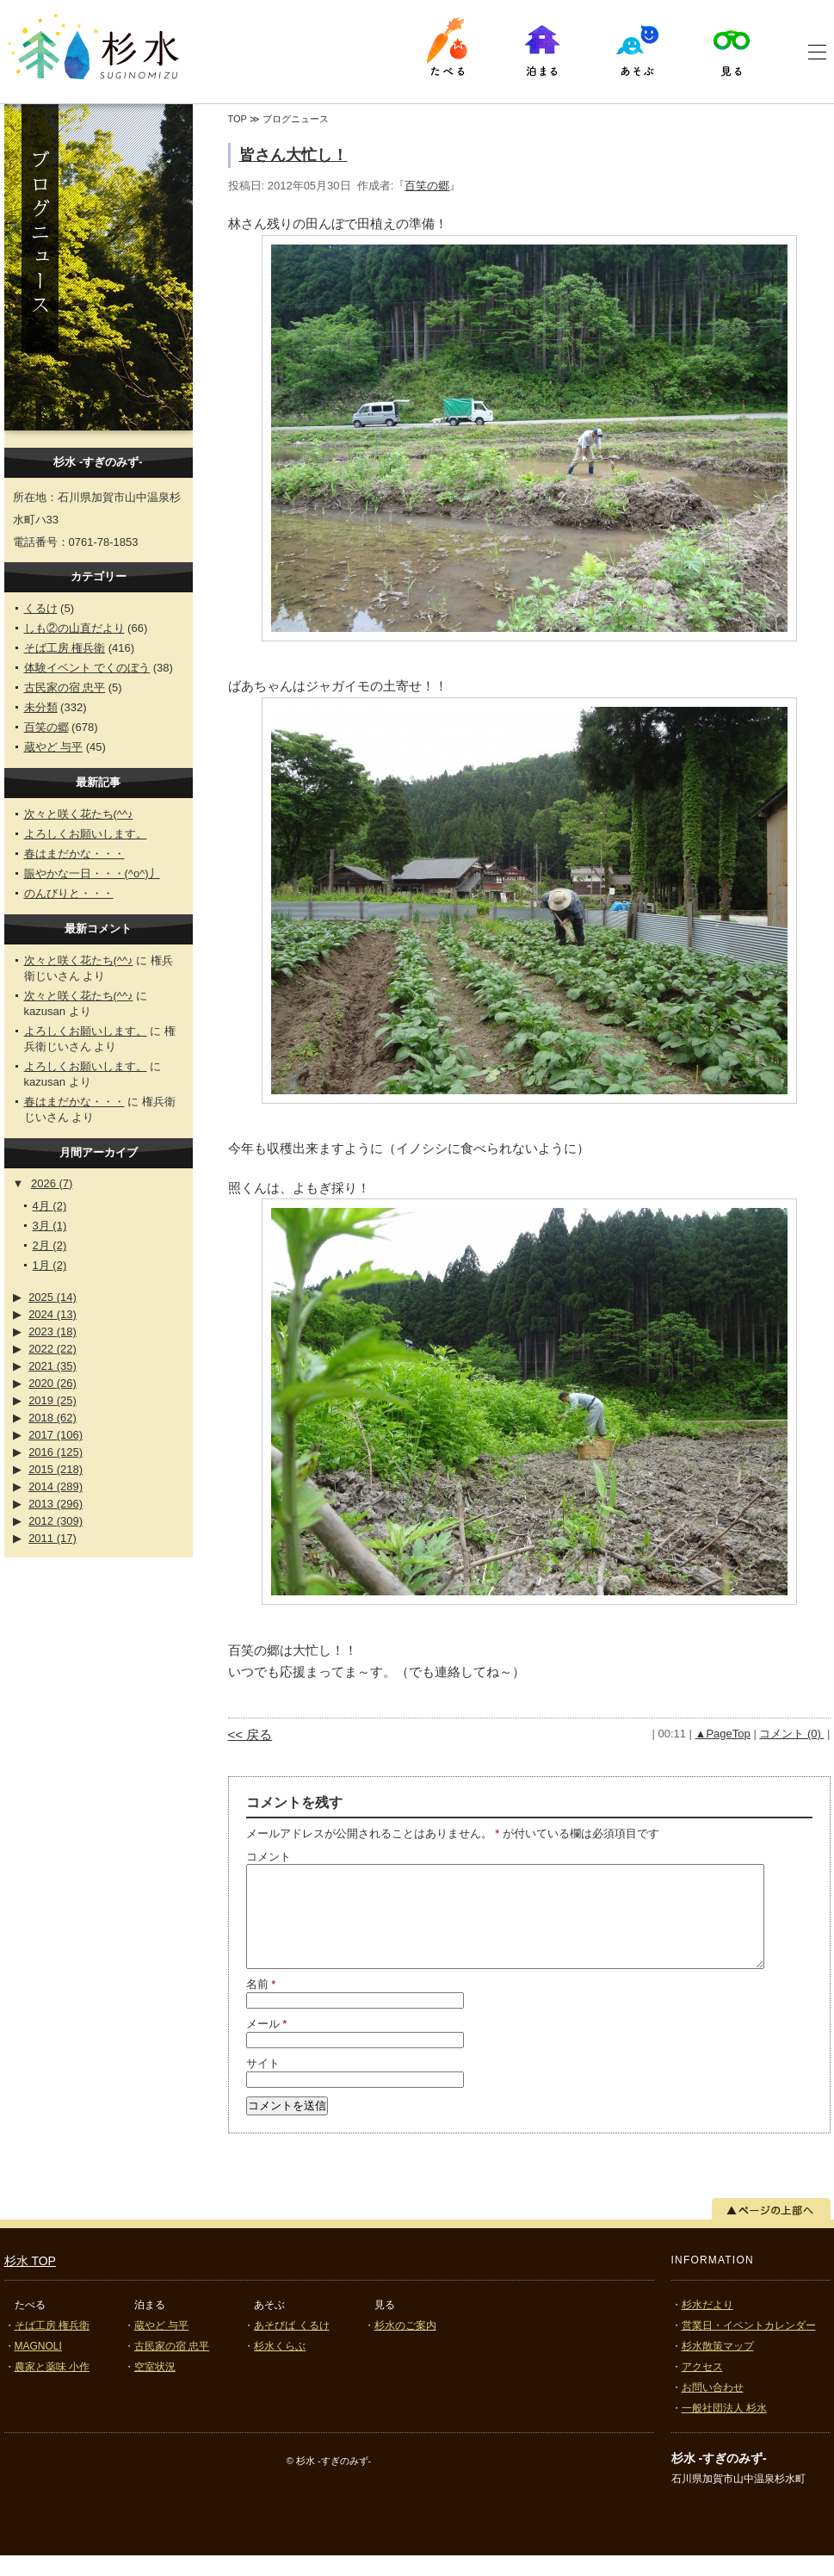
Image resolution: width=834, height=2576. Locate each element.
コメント (268, 1856)
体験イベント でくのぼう (87, 667)
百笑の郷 (46, 727)
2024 (52, 1314)
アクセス (702, 2387)
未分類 (41, 707)
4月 (50, 1205)
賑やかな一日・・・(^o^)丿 (92, 873)
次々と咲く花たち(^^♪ (78, 814)
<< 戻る (250, 1734)
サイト (263, 2084)
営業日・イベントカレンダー (749, 2346)
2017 (55, 1434)
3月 (50, 1225)
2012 (55, 1520)
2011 (52, 1538)
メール (266, 2044)
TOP (237, 119)
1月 (50, 1265)
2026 (51, 1183)
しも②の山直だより (74, 628)
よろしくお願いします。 (85, 833)
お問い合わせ (713, 2408)
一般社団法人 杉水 (724, 2429)
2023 (52, 1331)
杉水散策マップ (718, 2367)
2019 (52, 1400)
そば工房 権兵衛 (65, 647)
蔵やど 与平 (53, 746)
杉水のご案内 (405, 2346)
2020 (52, 1383)
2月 (50, 1245)
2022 (52, 1348)
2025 (52, 1297)
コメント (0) (791, 1733)
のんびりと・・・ (69, 893)
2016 (55, 1452)
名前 (261, 2004)
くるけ (41, 608)
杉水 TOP (30, 2281)
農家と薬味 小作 (52, 2387)
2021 (52, 1365)
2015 (55, 1469)
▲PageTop (723, 1733)
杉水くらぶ (280, 2367)
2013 (55, 1503)
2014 (55, 1486)
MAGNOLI (38, 2367)
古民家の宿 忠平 (65, 687)
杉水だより (707, 2325)
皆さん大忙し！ (293, 155)
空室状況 (155, 2387)
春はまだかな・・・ (74, 853)
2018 (52, 1417)
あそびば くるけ (291, 2346)
